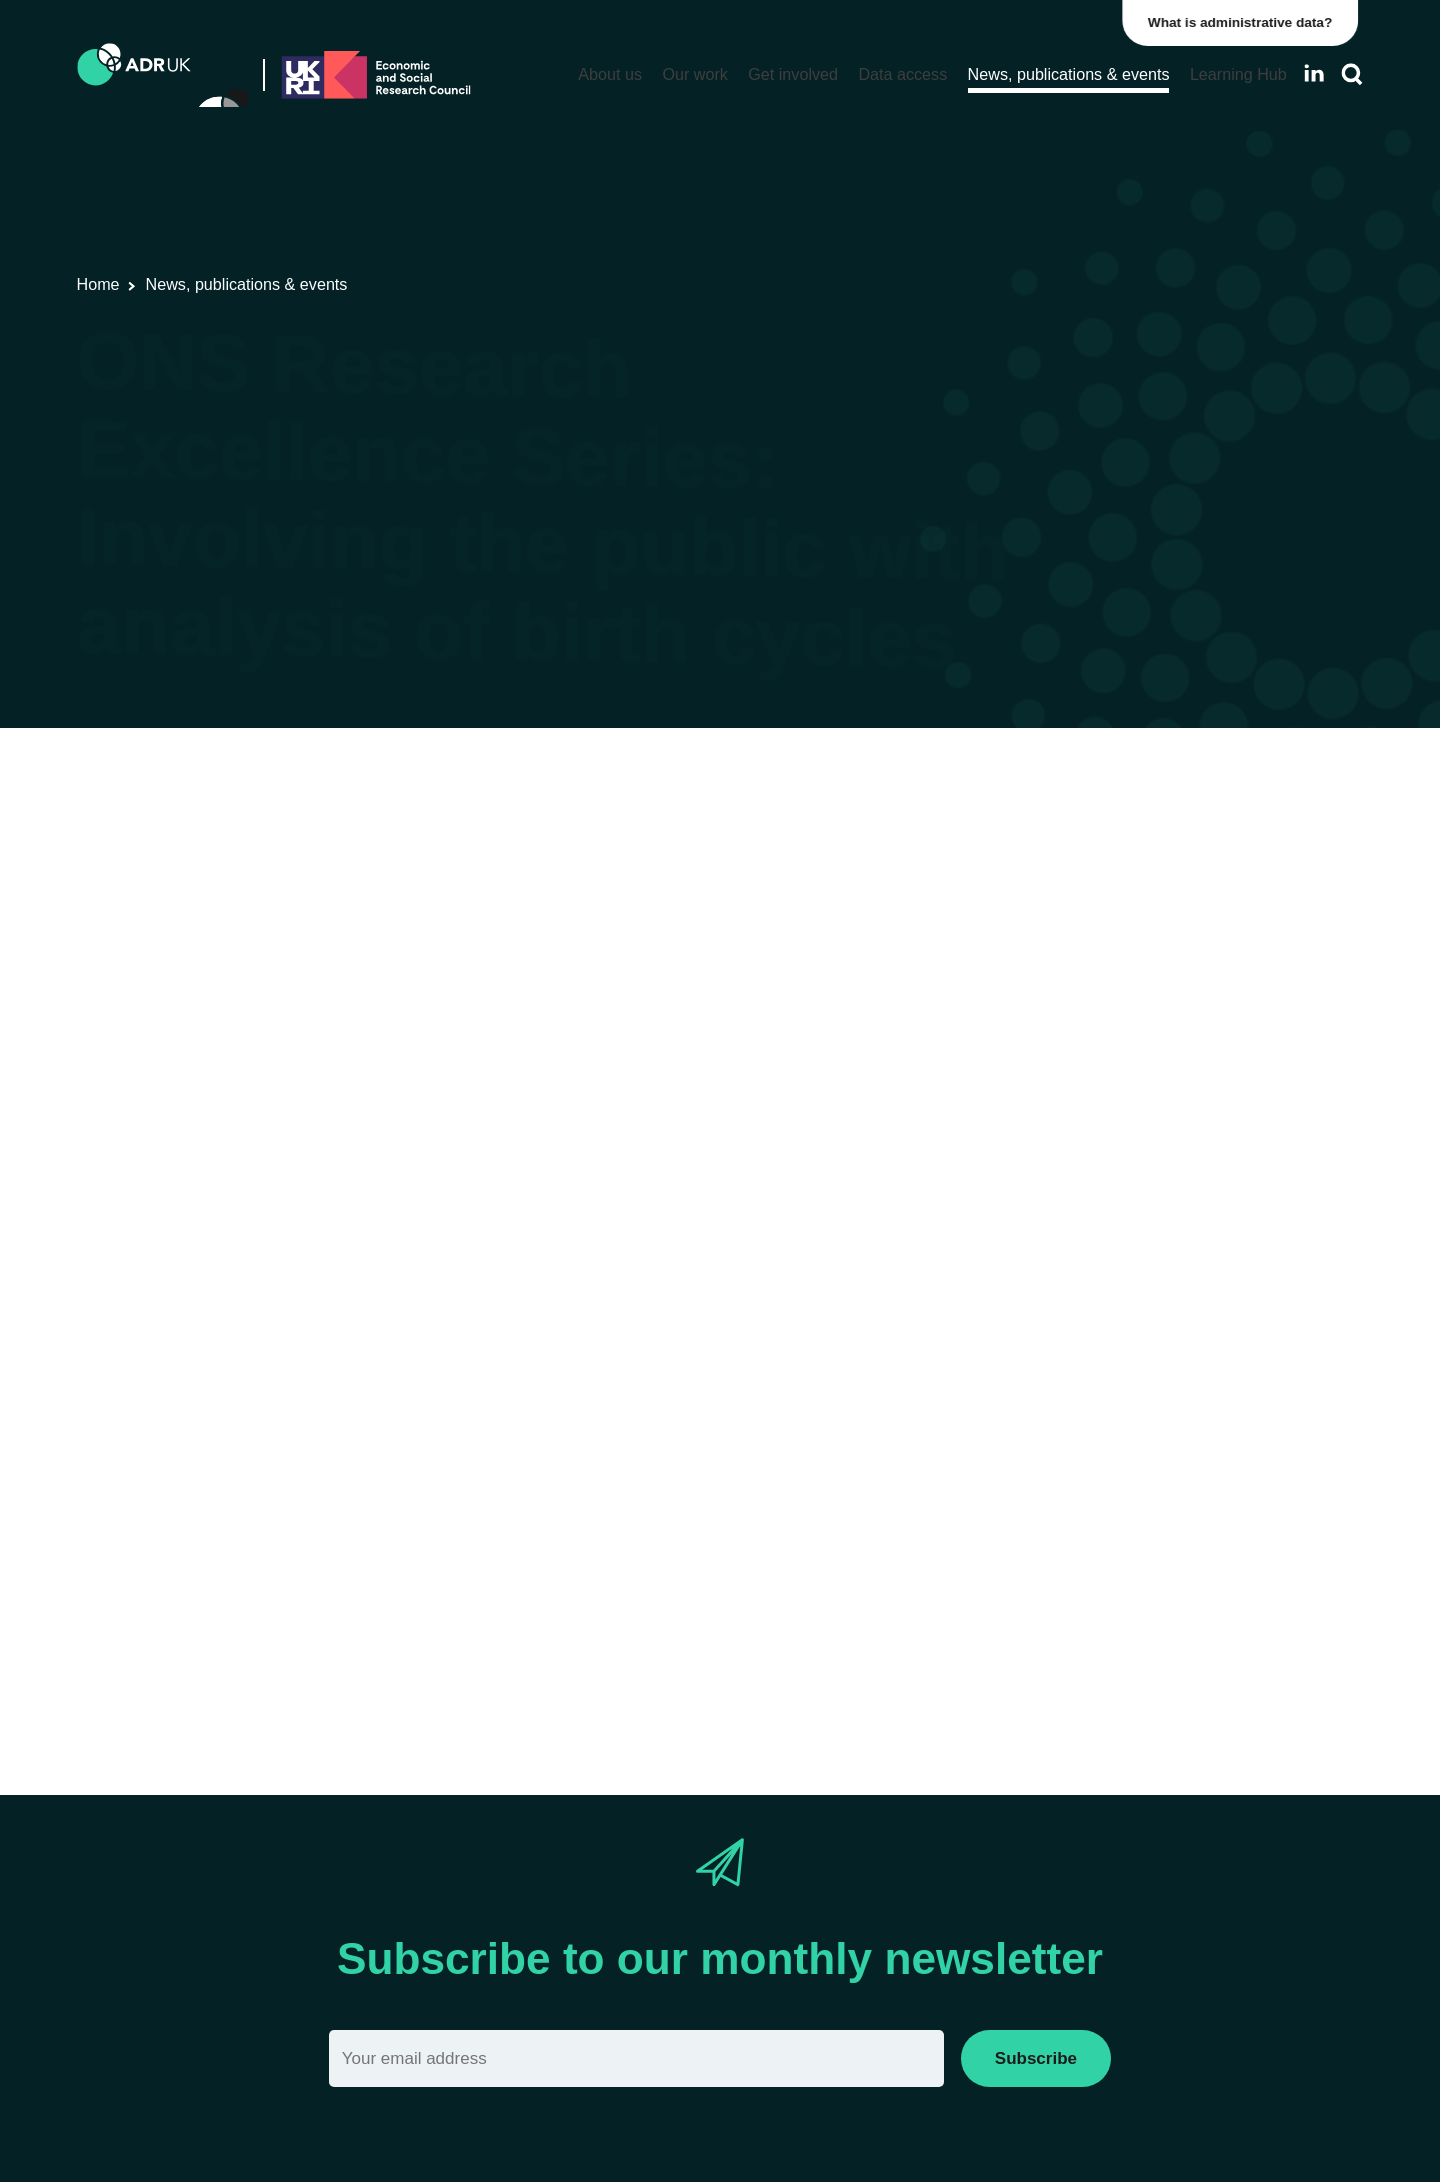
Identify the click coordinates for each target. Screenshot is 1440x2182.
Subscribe (1036, 2058)
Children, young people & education (705, 889)
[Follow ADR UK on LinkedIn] (1314, 73)
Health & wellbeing (920, 889)
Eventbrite (426, 1619)
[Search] (1352, 74)
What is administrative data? (1246, 22)
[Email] (636, 2058)
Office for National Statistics (457, 889)
